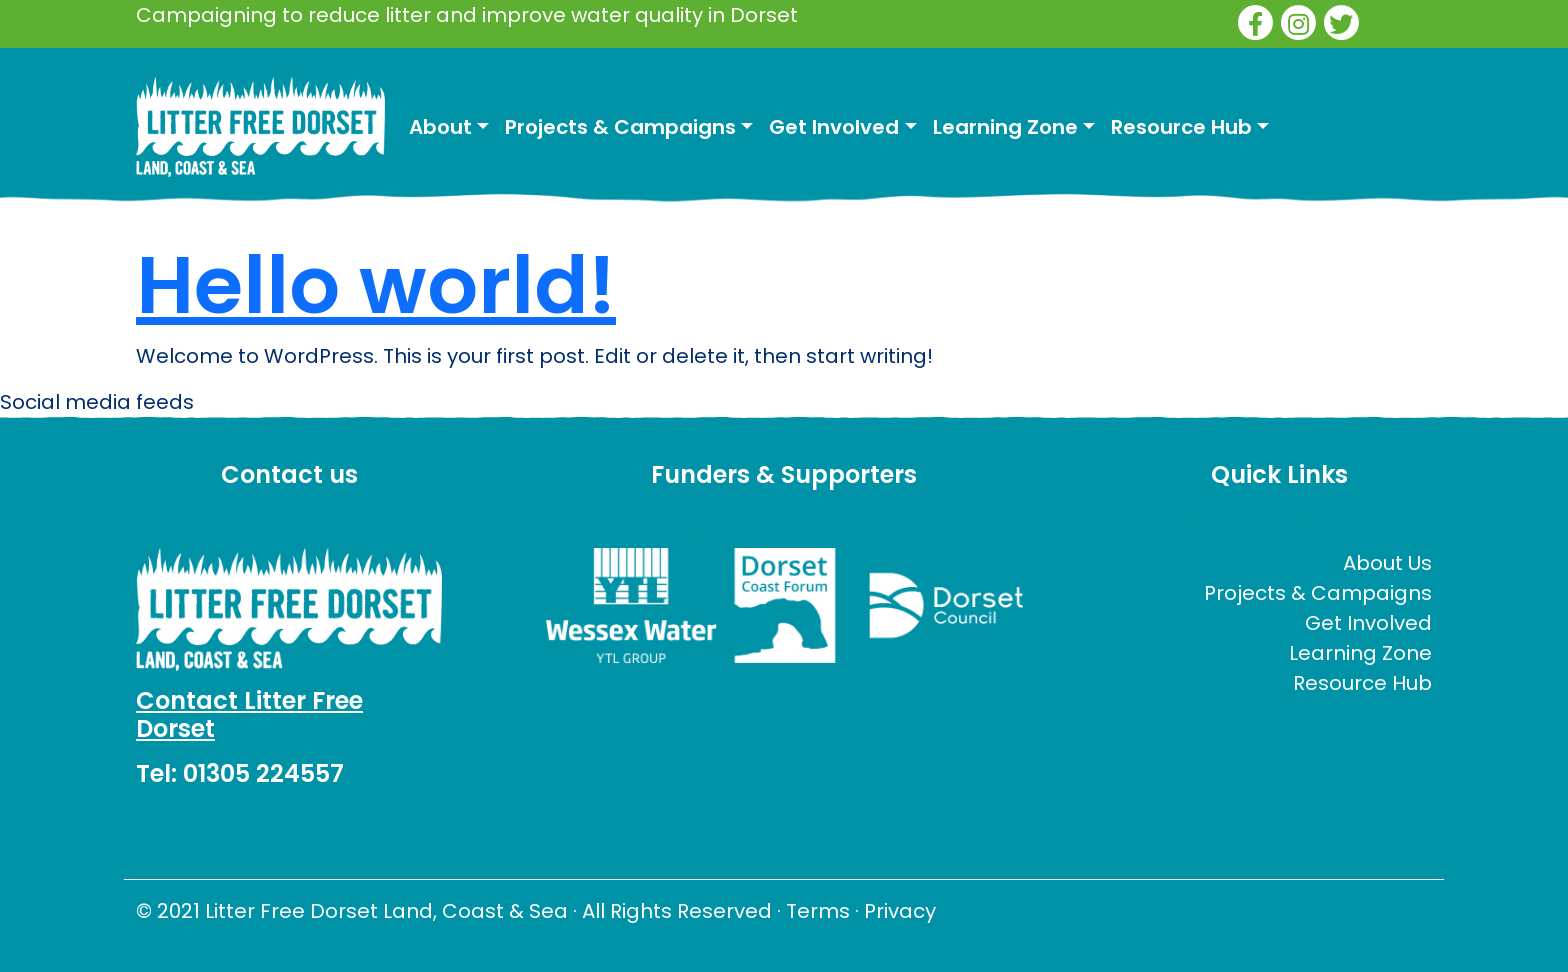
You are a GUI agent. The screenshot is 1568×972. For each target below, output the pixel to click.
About (440, 127)
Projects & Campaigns (620, 127)
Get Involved (834, 127)
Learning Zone (1005, 127)
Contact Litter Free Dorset (249, 715)
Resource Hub (1181, 127)
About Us (1387, 563)
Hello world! (376, 285)
